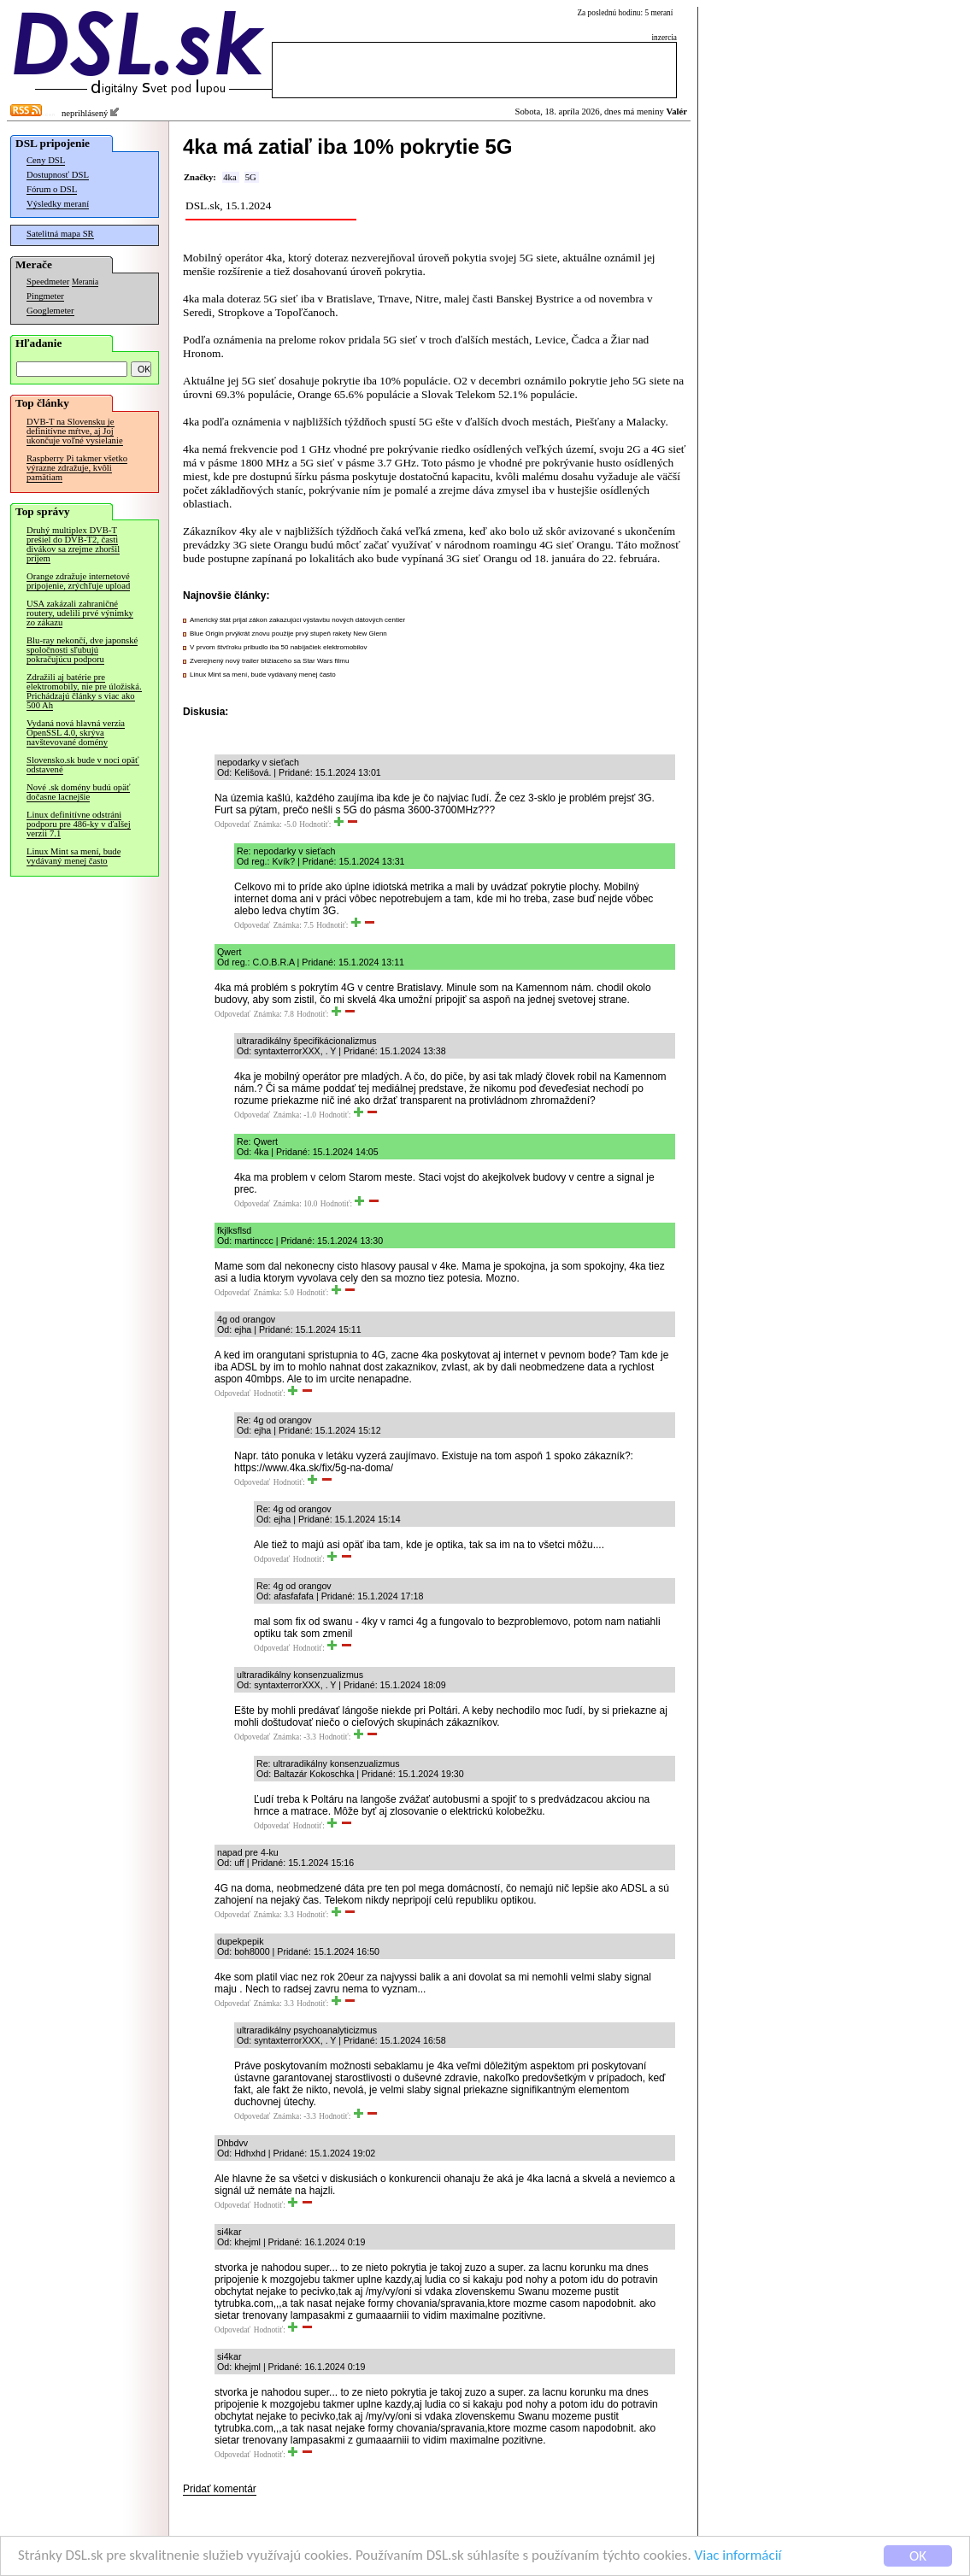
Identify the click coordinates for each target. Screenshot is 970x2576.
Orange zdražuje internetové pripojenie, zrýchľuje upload (78, 581)
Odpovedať (232, 824)
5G (250, 177)
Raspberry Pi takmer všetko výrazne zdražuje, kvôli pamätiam (76, 468)
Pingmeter (45, 296)
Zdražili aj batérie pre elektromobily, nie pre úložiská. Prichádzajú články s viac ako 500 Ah (84, 691)
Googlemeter (50, 310)
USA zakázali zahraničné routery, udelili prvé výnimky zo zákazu (79, 613)
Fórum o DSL (51, 189)
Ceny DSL (45, 160)
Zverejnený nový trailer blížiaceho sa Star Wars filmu (269, 661)
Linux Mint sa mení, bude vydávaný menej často (73, 856)
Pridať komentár (219, 2489)
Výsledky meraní (57, 203)
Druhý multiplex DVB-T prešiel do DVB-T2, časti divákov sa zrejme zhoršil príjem (73, 544)
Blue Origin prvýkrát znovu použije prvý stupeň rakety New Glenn (288, 633)
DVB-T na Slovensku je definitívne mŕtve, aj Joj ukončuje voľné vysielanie (74, 431)
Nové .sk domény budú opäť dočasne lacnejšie (78, 792)
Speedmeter (47, 281)
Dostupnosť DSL (57, 174)
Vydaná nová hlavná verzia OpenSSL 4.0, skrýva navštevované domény (75, 733)
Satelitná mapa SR (60, 233)
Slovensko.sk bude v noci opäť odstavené (82, 764)
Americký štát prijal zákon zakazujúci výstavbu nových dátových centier (297, 620)
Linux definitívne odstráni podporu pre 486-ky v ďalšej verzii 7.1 (78, 824)
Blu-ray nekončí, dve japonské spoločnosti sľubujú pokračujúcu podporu (82, 650)
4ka (229, 177)
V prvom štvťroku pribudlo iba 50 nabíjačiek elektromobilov (278, 647)
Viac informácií (738, 2556)
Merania (85, 282)
